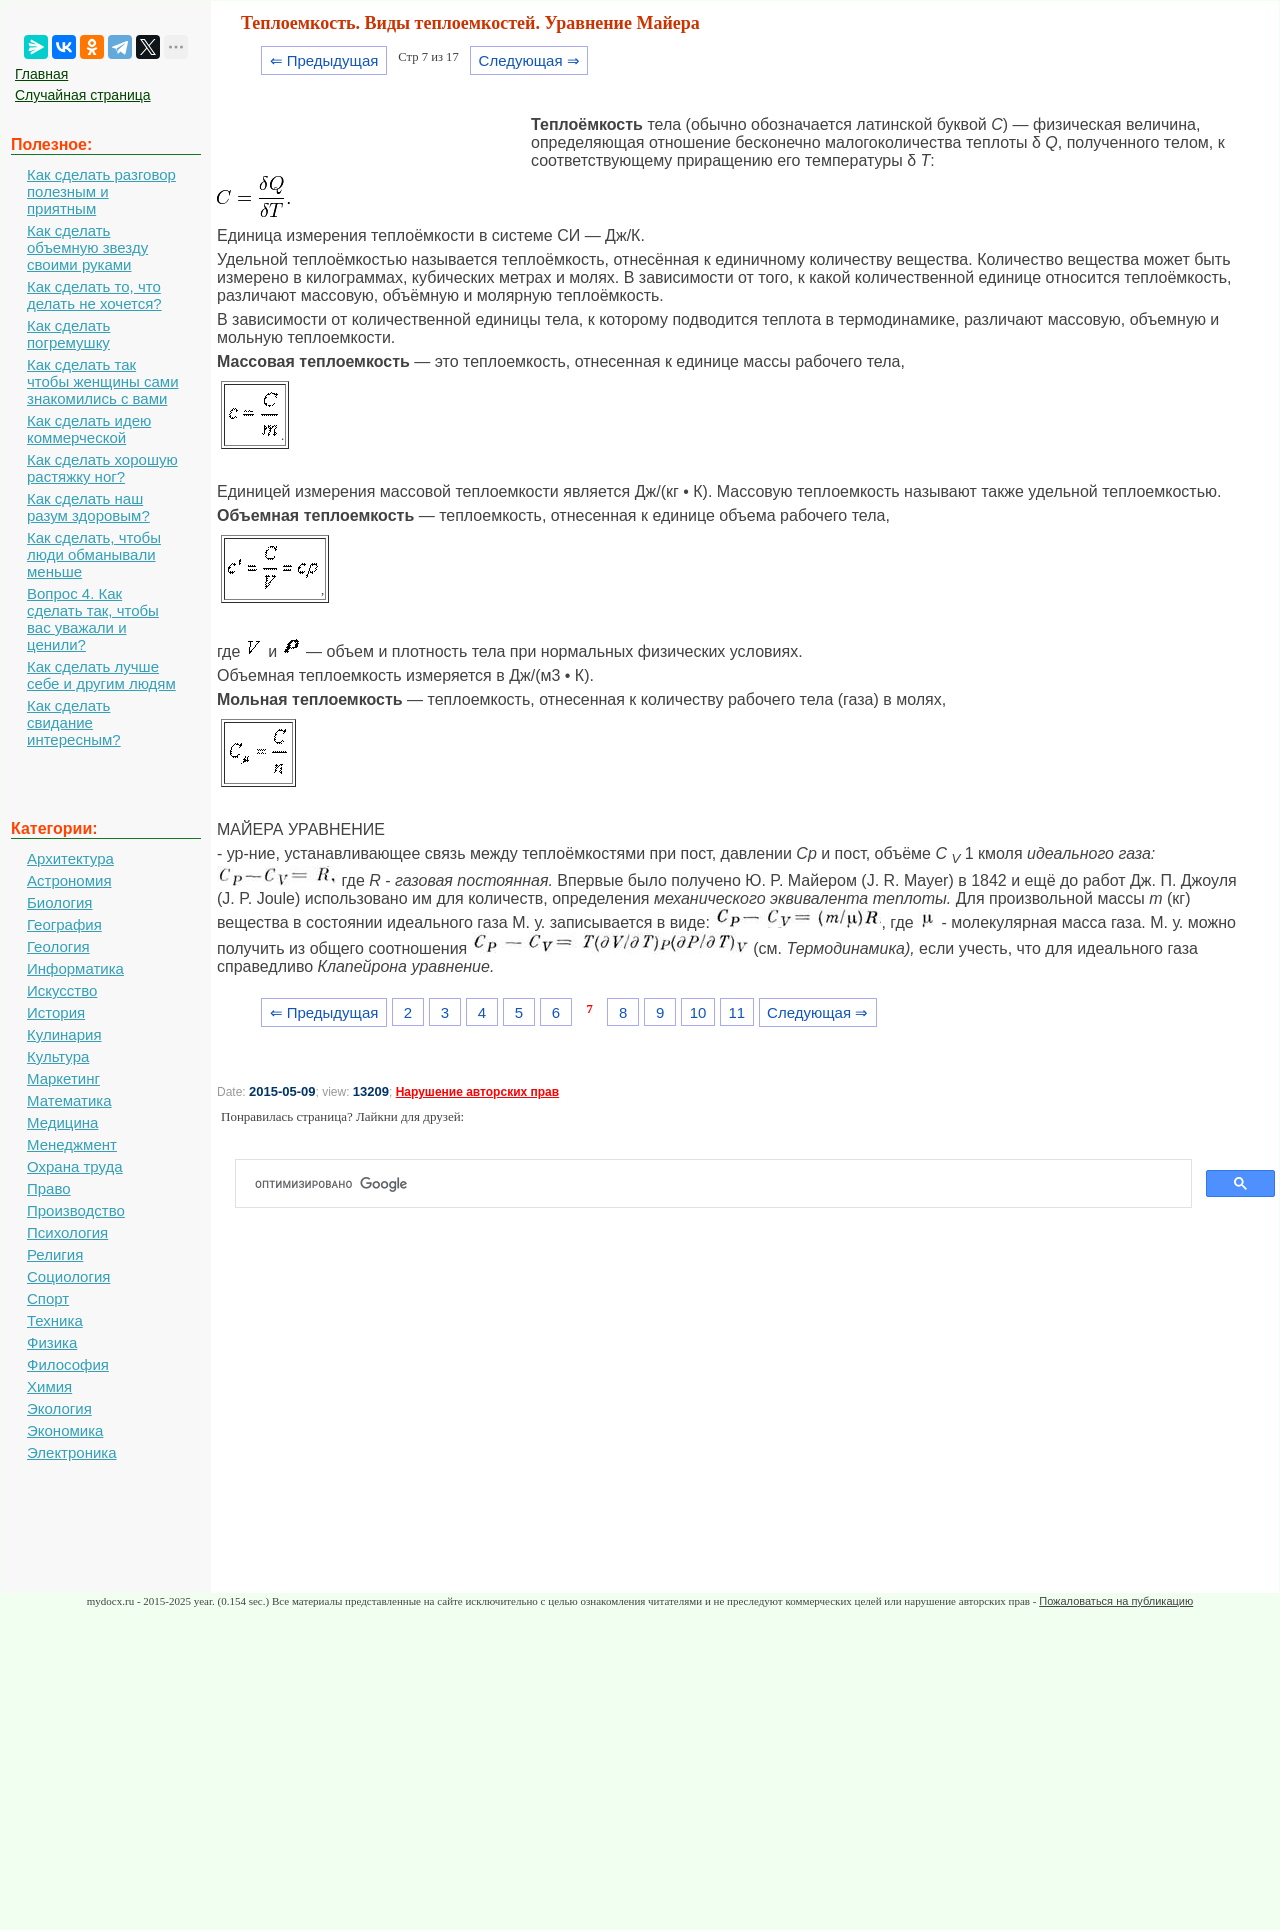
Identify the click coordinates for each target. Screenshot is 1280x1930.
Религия (55, 1254)
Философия (68, 1364)
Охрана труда (75, 1166)
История (56, 1012)
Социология (68, 1276)
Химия (49, 1386)
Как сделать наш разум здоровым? (88, 507)
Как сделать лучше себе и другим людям (101, 675)
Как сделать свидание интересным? (74, 722)
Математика (69, 1100)
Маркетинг (63, 1078)
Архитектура (70, 858)
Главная (41, 74)
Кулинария (64, 1034)
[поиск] (721, 1184)
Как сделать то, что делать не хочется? (94, 295)
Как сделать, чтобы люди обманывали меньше (94, 554)
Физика (52, 1342)
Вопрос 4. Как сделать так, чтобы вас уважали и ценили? (93, 619)
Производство (76, 1210)
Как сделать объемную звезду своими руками (87, 247)
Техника (55, 1320)
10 (698, 1012)
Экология (59, 1408)
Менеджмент (72, 1144)
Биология (59, 902)
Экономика (65, 1430)
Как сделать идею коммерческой (89, 429)
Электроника (72, 1452)
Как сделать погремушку (68, 334)
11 (736, 1012)
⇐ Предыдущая (324, 60)
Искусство (62, 990)
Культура (58, 1056)
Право (49, 1188)
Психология (67, 1232)
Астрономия (69, 880)
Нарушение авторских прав (477, 1092)
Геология (58, 946)
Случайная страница (83, 95)
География (64, 924)
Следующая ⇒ (529, 60)
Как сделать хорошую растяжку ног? (102, 468)
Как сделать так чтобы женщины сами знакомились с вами (103, 381)
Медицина (62, 1122)
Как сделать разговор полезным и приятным (101, 191)
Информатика (75, 968)
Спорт (48, 1298)
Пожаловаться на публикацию (1116, 1601)
